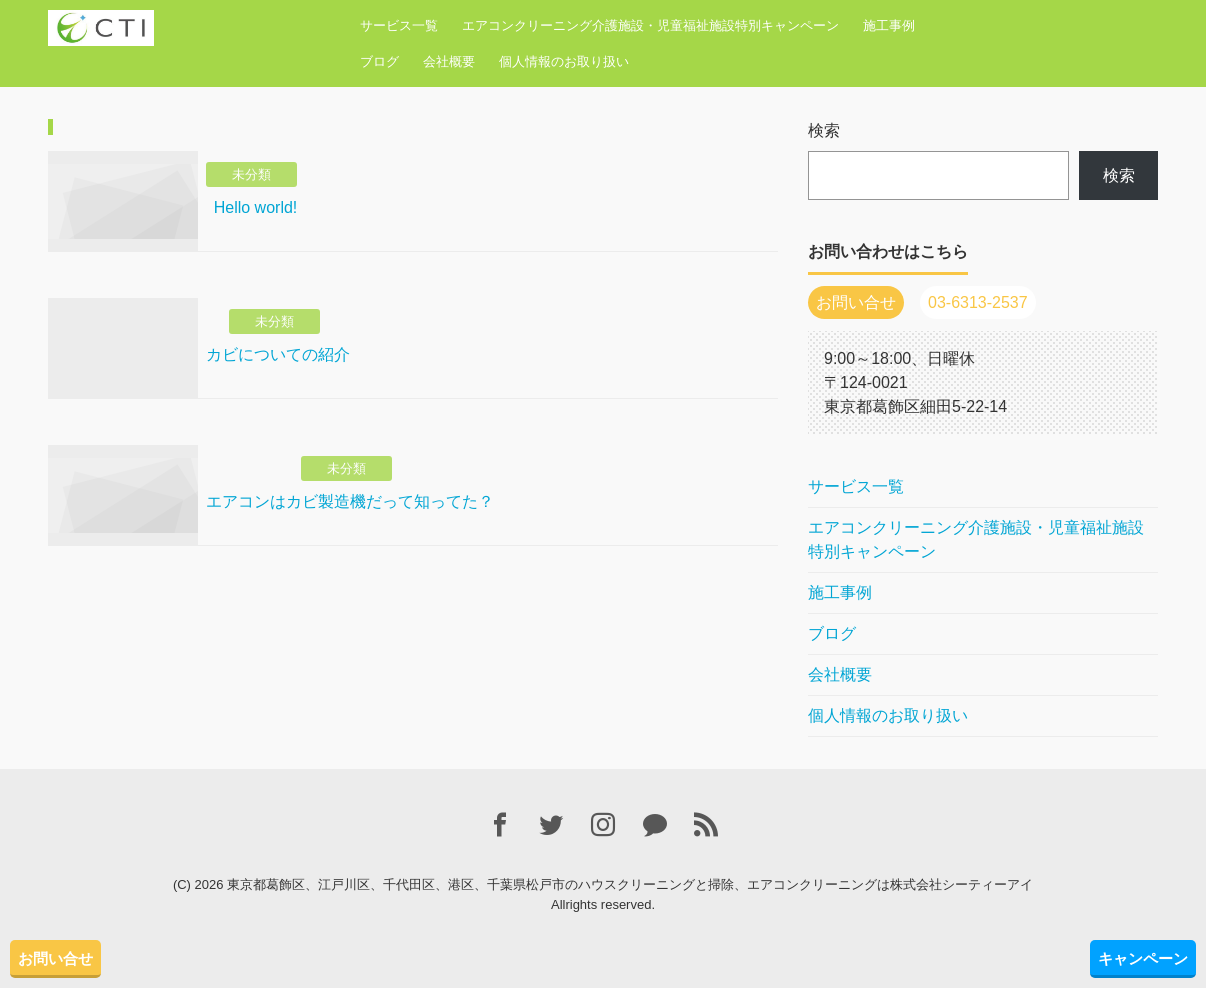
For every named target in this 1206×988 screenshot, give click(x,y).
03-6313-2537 (978, 302)
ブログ (379, 61)
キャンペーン (1143, 958)
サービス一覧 (399, 25)
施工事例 (889, 25)
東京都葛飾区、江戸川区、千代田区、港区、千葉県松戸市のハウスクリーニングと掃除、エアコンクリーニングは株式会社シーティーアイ (630, 884)
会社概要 (449, 61)
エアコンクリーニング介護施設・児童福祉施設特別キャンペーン (650, 25)
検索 (824, 130)
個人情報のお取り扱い (564, 61)
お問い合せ (55, 958)
